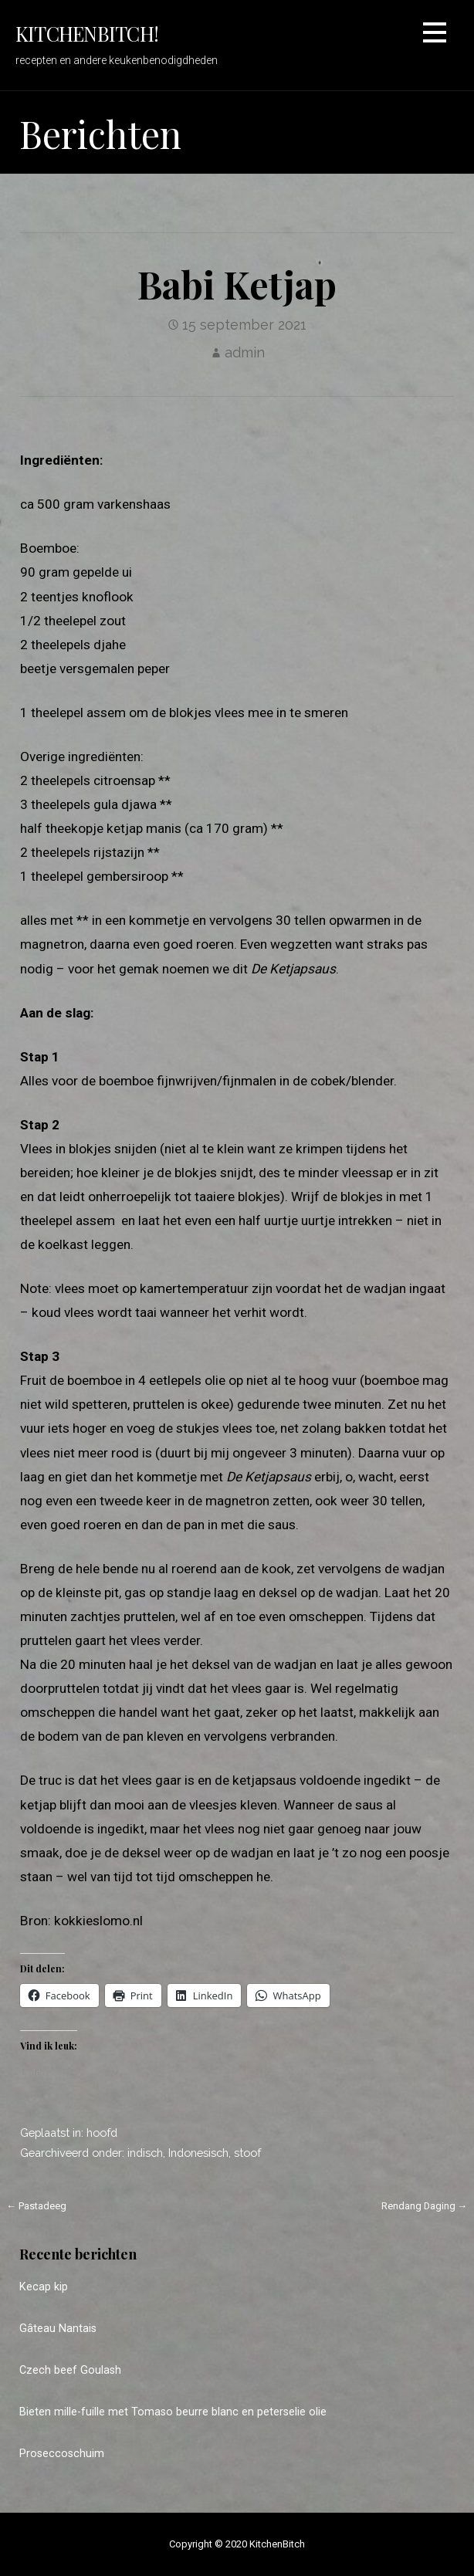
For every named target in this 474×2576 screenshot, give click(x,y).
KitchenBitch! (86, 33)
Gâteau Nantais (57, 2328)
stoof (247, 2152)
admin (245, 352)
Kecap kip (43, 2286)
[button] (435, 35)
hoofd (101, 2132)
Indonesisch (198, 2152)
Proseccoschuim (61, 2453)
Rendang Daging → (424, 2206)
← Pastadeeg (37, 2206)
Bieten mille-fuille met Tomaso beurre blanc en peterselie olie (173, 2412)
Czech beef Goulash (70, 2370)
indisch (145, 2152)
